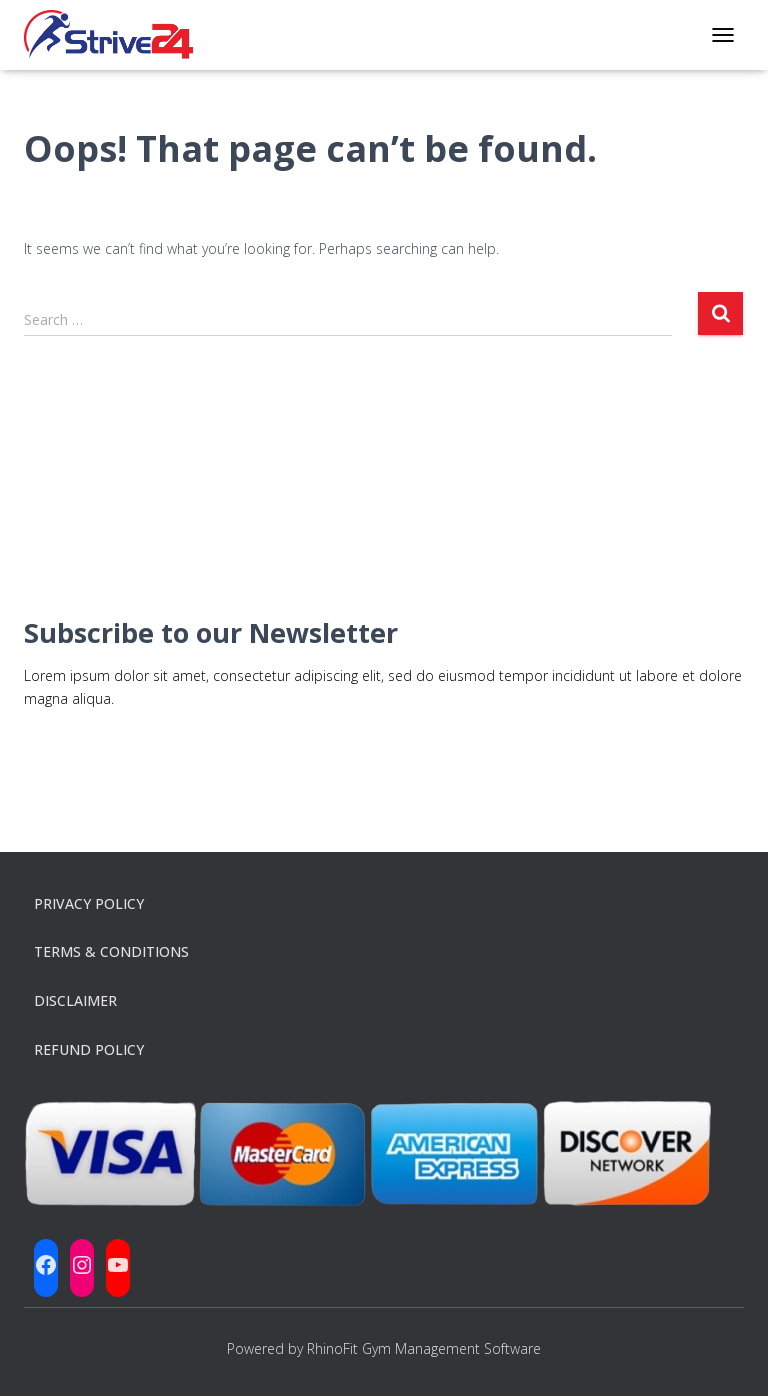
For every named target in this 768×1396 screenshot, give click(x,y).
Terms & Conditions (111, 951)
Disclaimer (75, 1000)
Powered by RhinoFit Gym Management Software (384, 1348)
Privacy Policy (89, 903)
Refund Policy (89, 1049)
